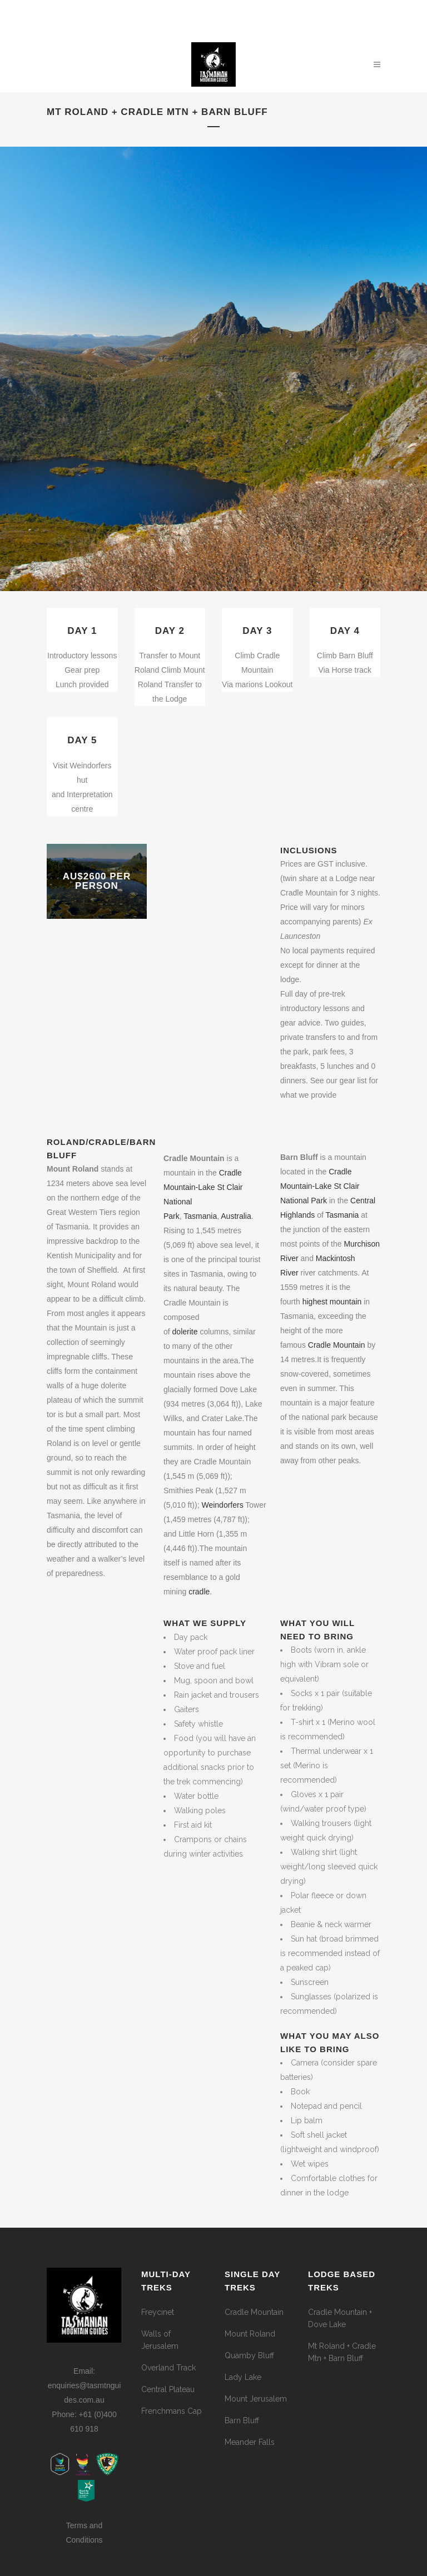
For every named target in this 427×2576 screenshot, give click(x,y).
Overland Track (168, 2367)
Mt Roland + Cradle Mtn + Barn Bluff (342, 2352)
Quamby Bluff (249, 2355)
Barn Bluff (242, 2420)
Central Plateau (168, 2389)
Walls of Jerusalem (159, 2339)
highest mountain (332, 1301)
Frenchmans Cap (171, 2411)
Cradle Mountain (336, 1344)
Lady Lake (243, 2377)
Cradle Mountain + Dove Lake (340, 2318)
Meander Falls (250, 2442)
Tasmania (342, 1215)
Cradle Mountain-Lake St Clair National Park (319, 1186)
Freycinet (157, 2312)
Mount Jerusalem (256, 2398)
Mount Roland (250, 2333)
